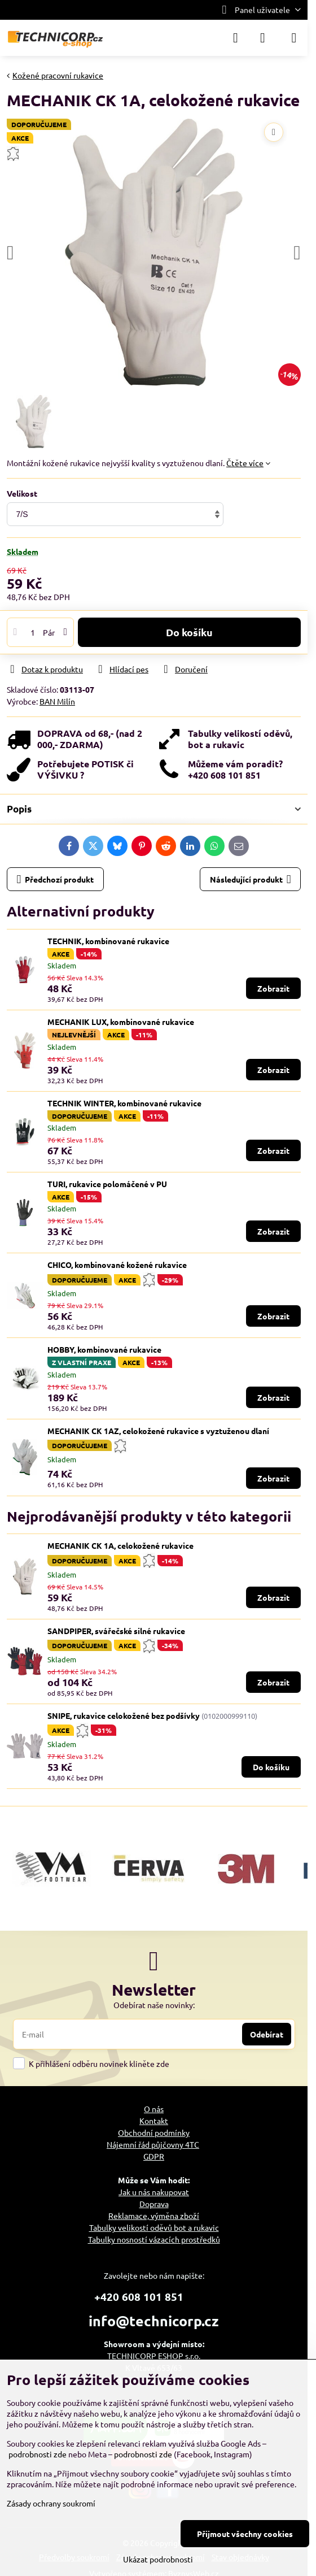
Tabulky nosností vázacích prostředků (154, 2239)
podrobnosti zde (37, 2454)
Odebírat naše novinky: (154, 2005)
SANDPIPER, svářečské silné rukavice (116, 1631)
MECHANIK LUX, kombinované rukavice (120, 1022)
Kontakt (153, 2120)
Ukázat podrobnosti (158, 2559)
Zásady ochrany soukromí (51, 2503)
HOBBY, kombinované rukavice (104, 1349)
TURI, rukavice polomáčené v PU (107, 1184)
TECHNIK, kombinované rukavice (108, 941)
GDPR (153, 2156)
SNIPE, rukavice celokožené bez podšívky (123, 1715)
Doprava (154, 2204)
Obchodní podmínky (154, 2132)
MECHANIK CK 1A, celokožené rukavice (120, 1545)
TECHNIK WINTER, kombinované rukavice (124, 1103)
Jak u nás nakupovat (153, 2192)
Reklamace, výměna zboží (153, 2215)
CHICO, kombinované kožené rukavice (117, 1264)
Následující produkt (250, 879)
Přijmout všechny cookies (245, 2534)
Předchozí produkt (55, 879)
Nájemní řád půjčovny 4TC (153, 2144)
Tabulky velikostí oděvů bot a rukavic (154, 2227)
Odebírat (266, 2034)
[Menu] (294, 38)
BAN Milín (57, 701)
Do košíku (189, 631)
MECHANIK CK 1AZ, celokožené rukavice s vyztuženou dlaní (158, 1431)
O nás (154, 2109)
